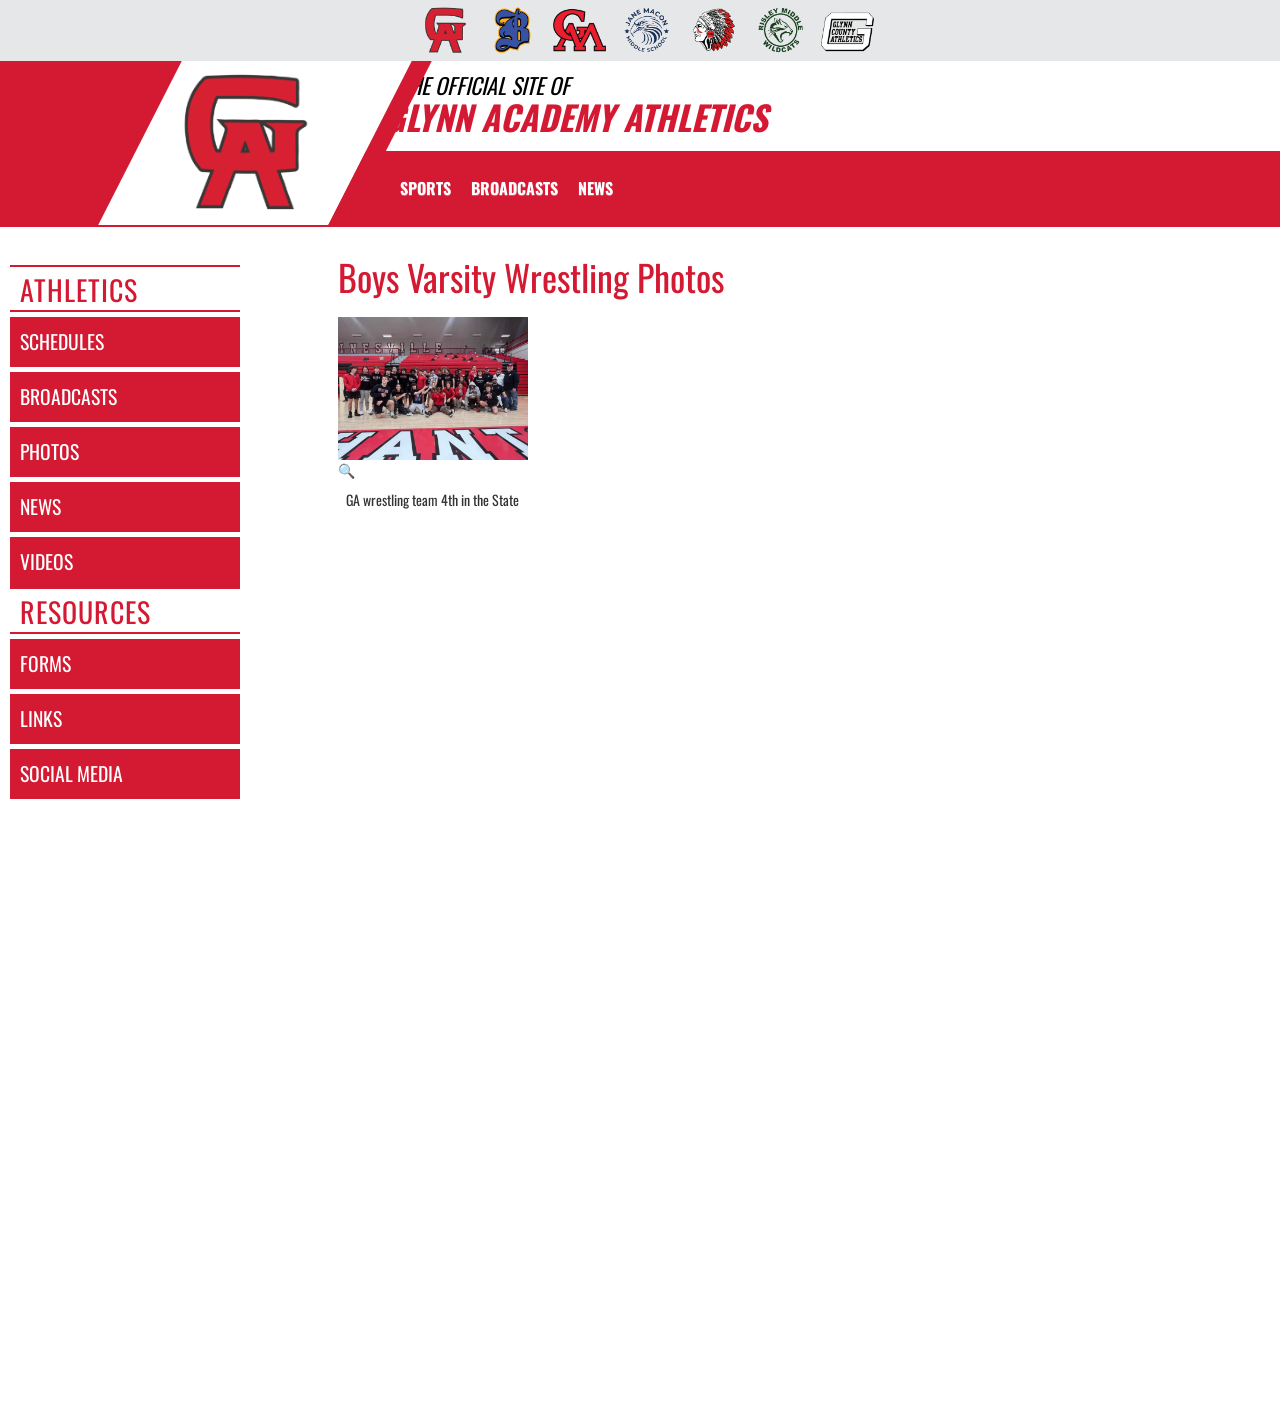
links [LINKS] (41, 718)
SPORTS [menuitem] (425, 188)
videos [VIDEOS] (46, 561)
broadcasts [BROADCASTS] (68, 396)
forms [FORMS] (45, 663)
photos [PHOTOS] (49, 451)
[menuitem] (439, 30)
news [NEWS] (40, 506)
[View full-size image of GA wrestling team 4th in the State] (433, 398)
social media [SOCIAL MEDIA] (71, 773)
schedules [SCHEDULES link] (62, 341)
